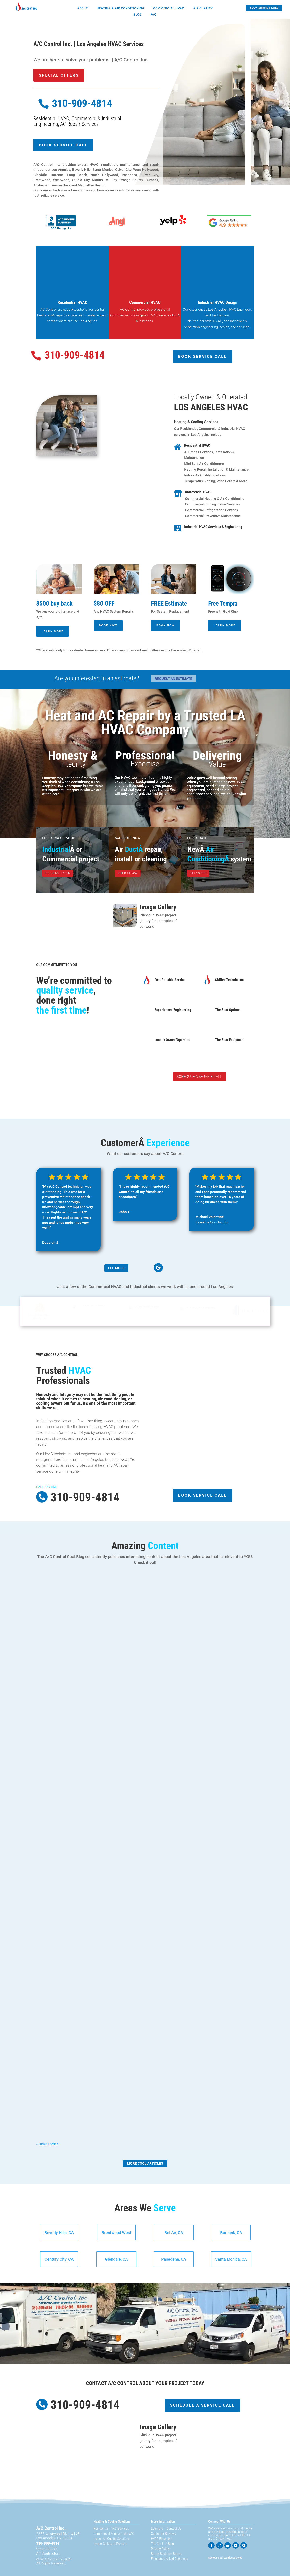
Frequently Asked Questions (169, 2559)
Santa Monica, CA (231, 2259)
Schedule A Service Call (199, 1076)
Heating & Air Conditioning (120, 8)
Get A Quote (198, 873)
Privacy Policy (160, 2549)
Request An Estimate (173, 679)
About (82, 8)
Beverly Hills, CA (59, 2232)
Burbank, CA (231, 2232)
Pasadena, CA (173, 2259)
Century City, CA (59, 2259)
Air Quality (203, 8)
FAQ (153, 14)
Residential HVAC (72, 302)
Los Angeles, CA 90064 (54, 2538)
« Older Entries (47, 2144)
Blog (137, 14)
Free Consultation (57, 873)
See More (116, 1268)
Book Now (108, 625)
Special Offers (59, 75)
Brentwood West (116, 2232)
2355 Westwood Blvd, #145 (57, 2533)
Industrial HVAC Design (217, 302)
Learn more (52, 631)
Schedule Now (127, 873)
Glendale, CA (116, 2259)
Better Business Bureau (166, 2554)
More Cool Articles (145, 2163)
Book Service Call (264, 8)
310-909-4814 (82, 103)
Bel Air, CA (173, 2232)
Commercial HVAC (168, 8)
